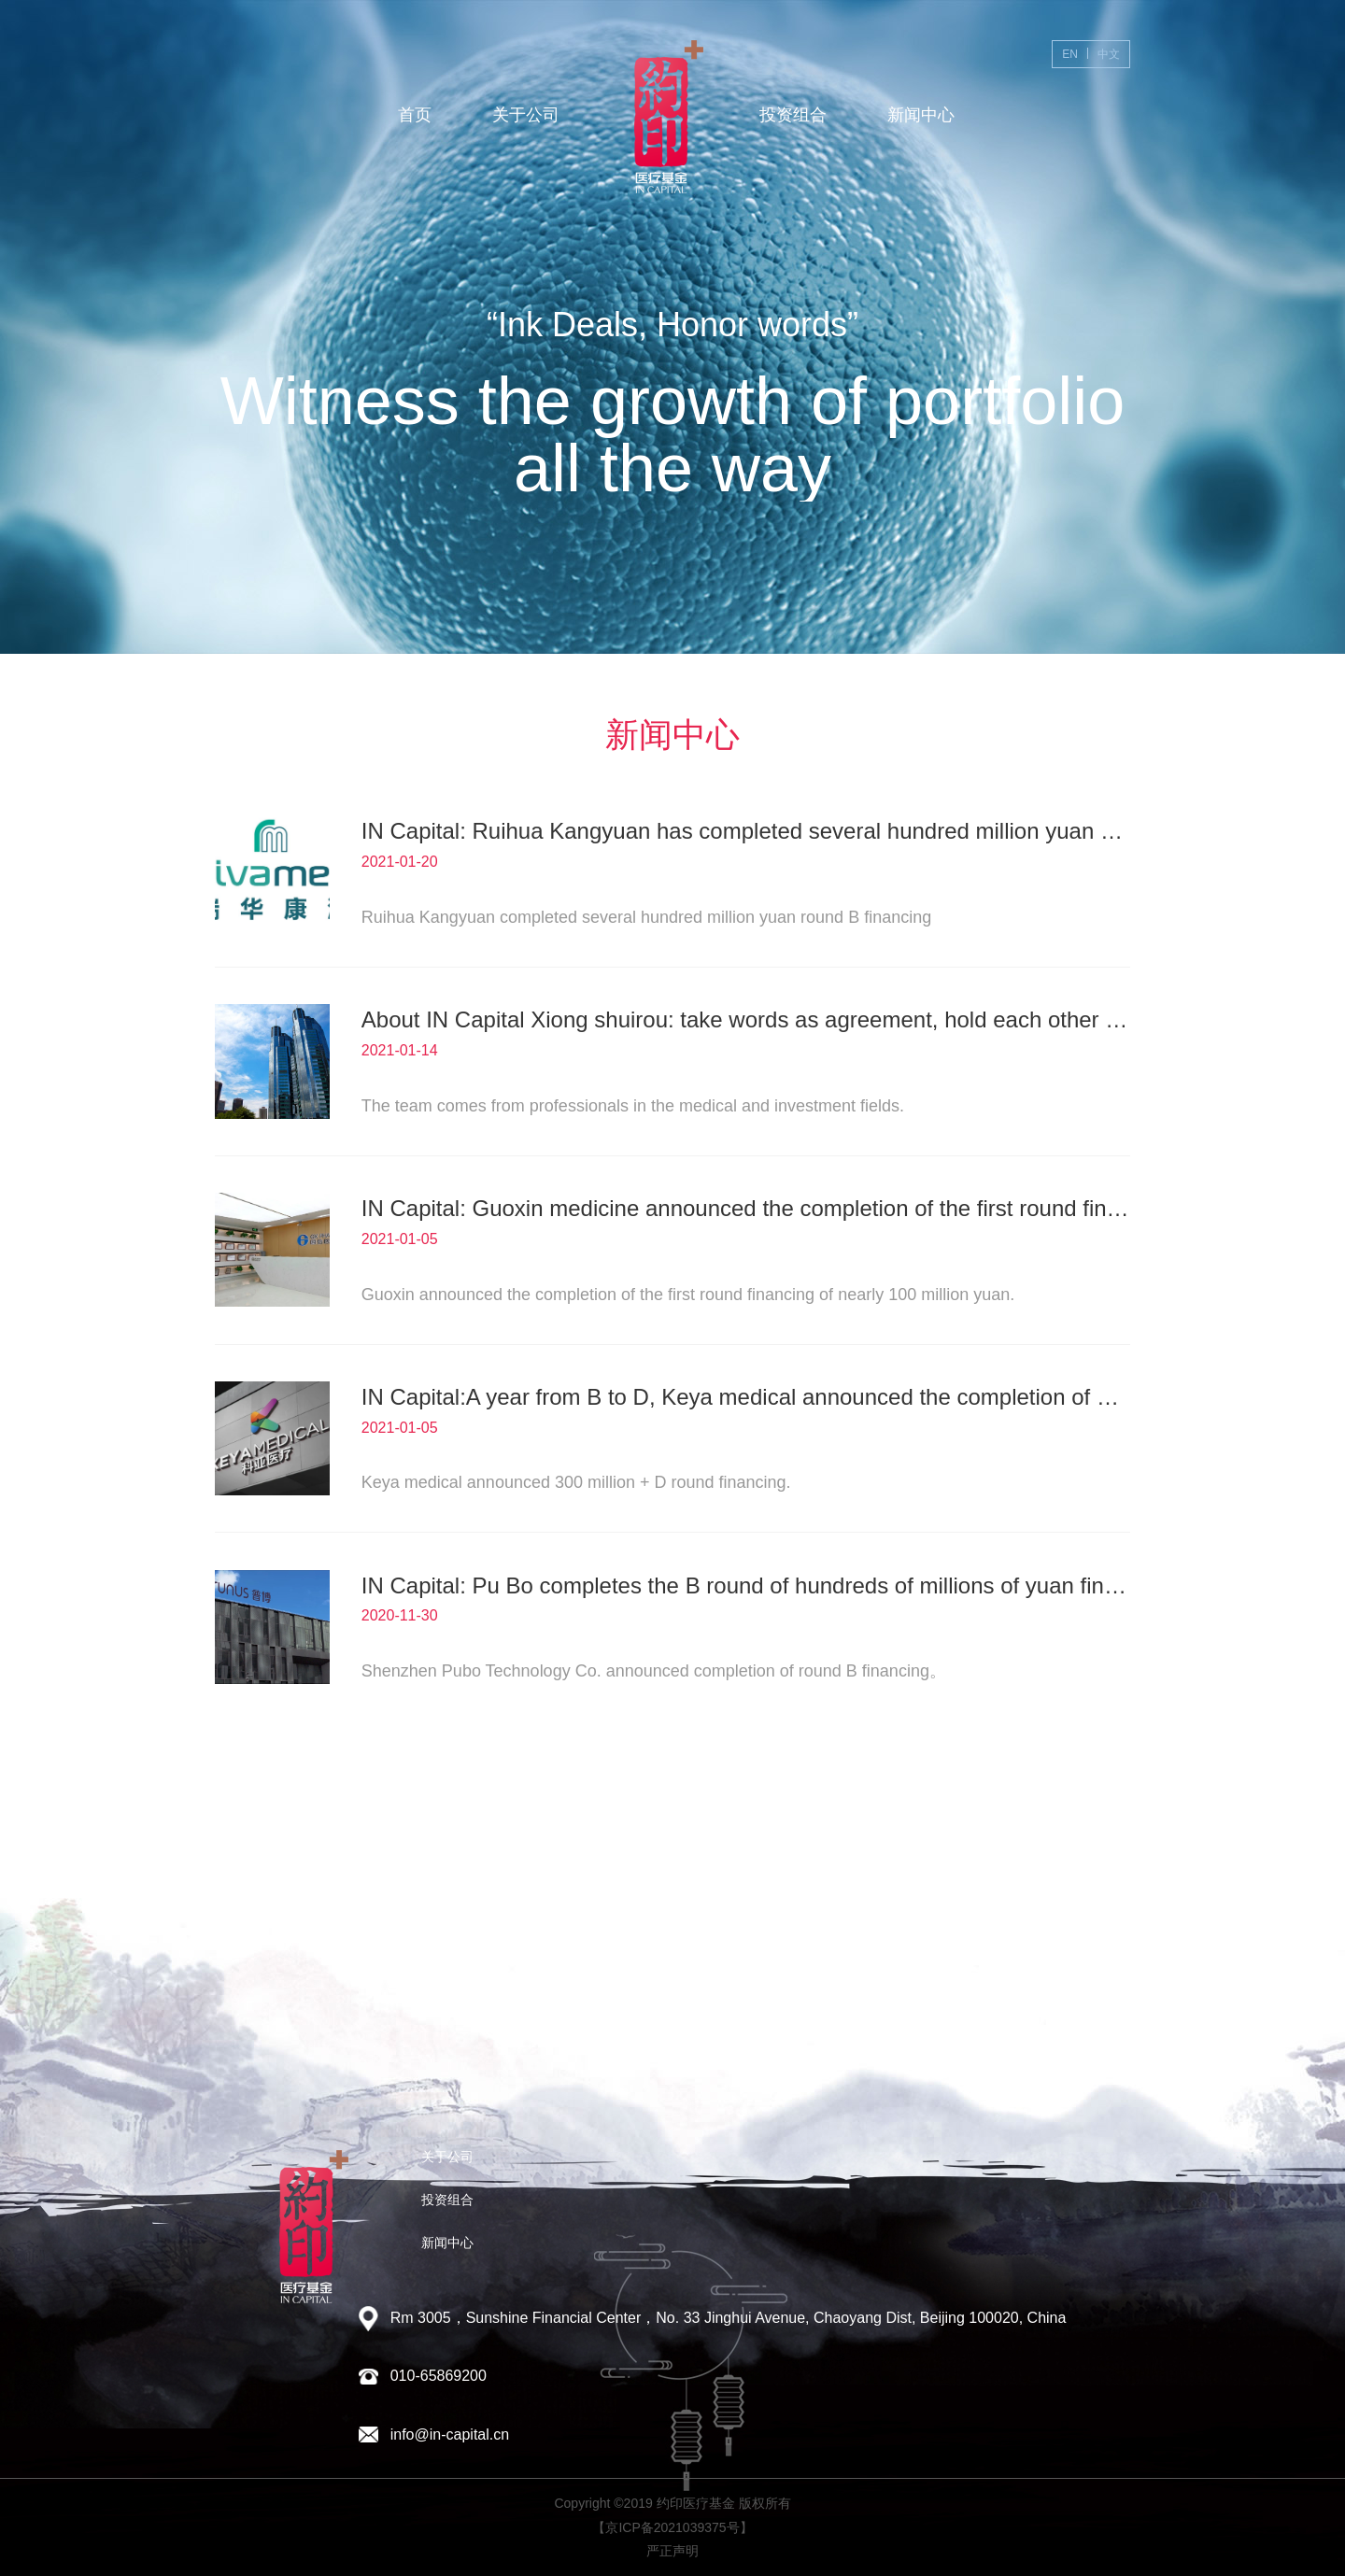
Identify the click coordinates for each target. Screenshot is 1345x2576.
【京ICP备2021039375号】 (672, 2527)
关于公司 (525, 115)
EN (1070, 54)
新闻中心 (921, 115)
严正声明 (672, 2550)
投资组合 (793, 115)
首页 (415, 115)
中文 (1108, 54)
